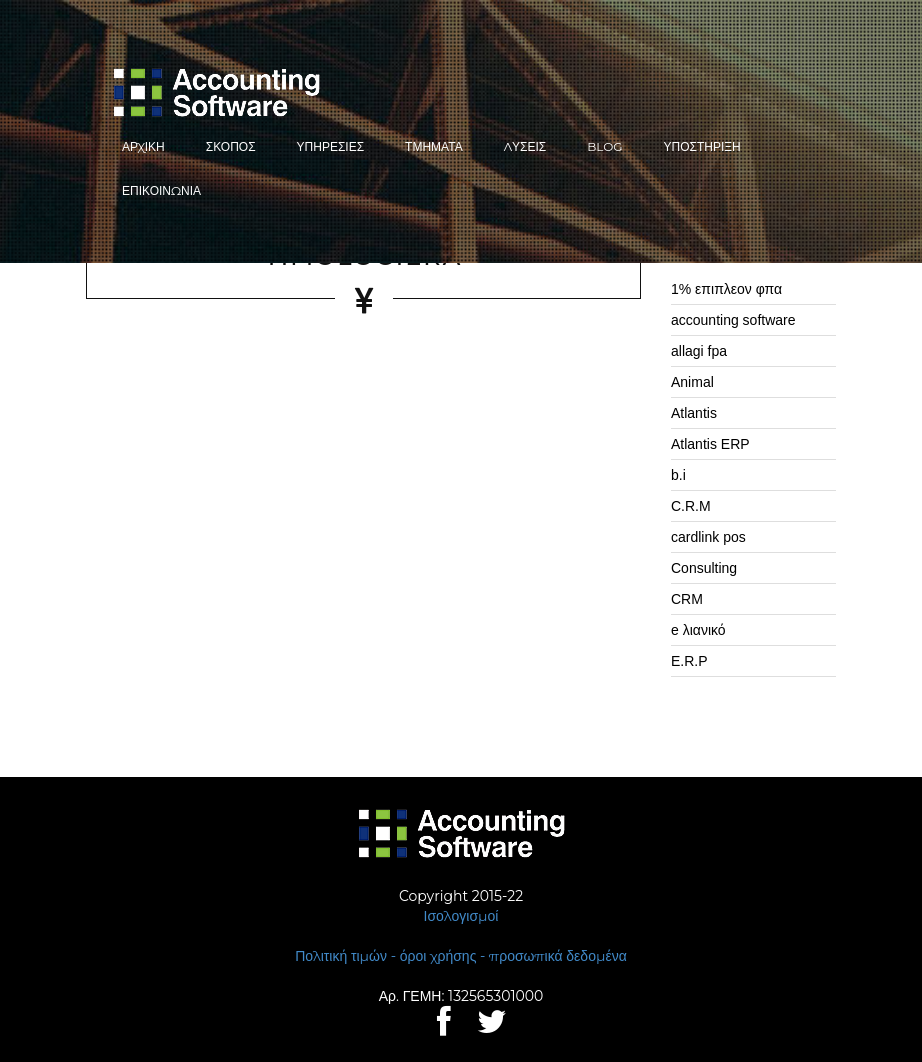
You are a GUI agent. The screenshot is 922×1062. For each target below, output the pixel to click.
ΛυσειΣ (525, 146)
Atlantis (694, 413)
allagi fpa (699, 351)
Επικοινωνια (161, 190)
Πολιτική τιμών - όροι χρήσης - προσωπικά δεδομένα (461, 956)
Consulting (704, 568)
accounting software (733, 320)
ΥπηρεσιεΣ (331, 146)
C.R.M (691, 506)
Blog (604, 146)
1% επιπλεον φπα (726, 289)
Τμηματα (434, 146)
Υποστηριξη (702, 146)
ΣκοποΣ (231, 146)
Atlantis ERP (710, 444)
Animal (692, 382)
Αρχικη (143, 146)
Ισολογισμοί (461, 916)
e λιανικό (698, 630)
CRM (687, 599)
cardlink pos (708, 537)
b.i (678, 475)
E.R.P (689, 661)
